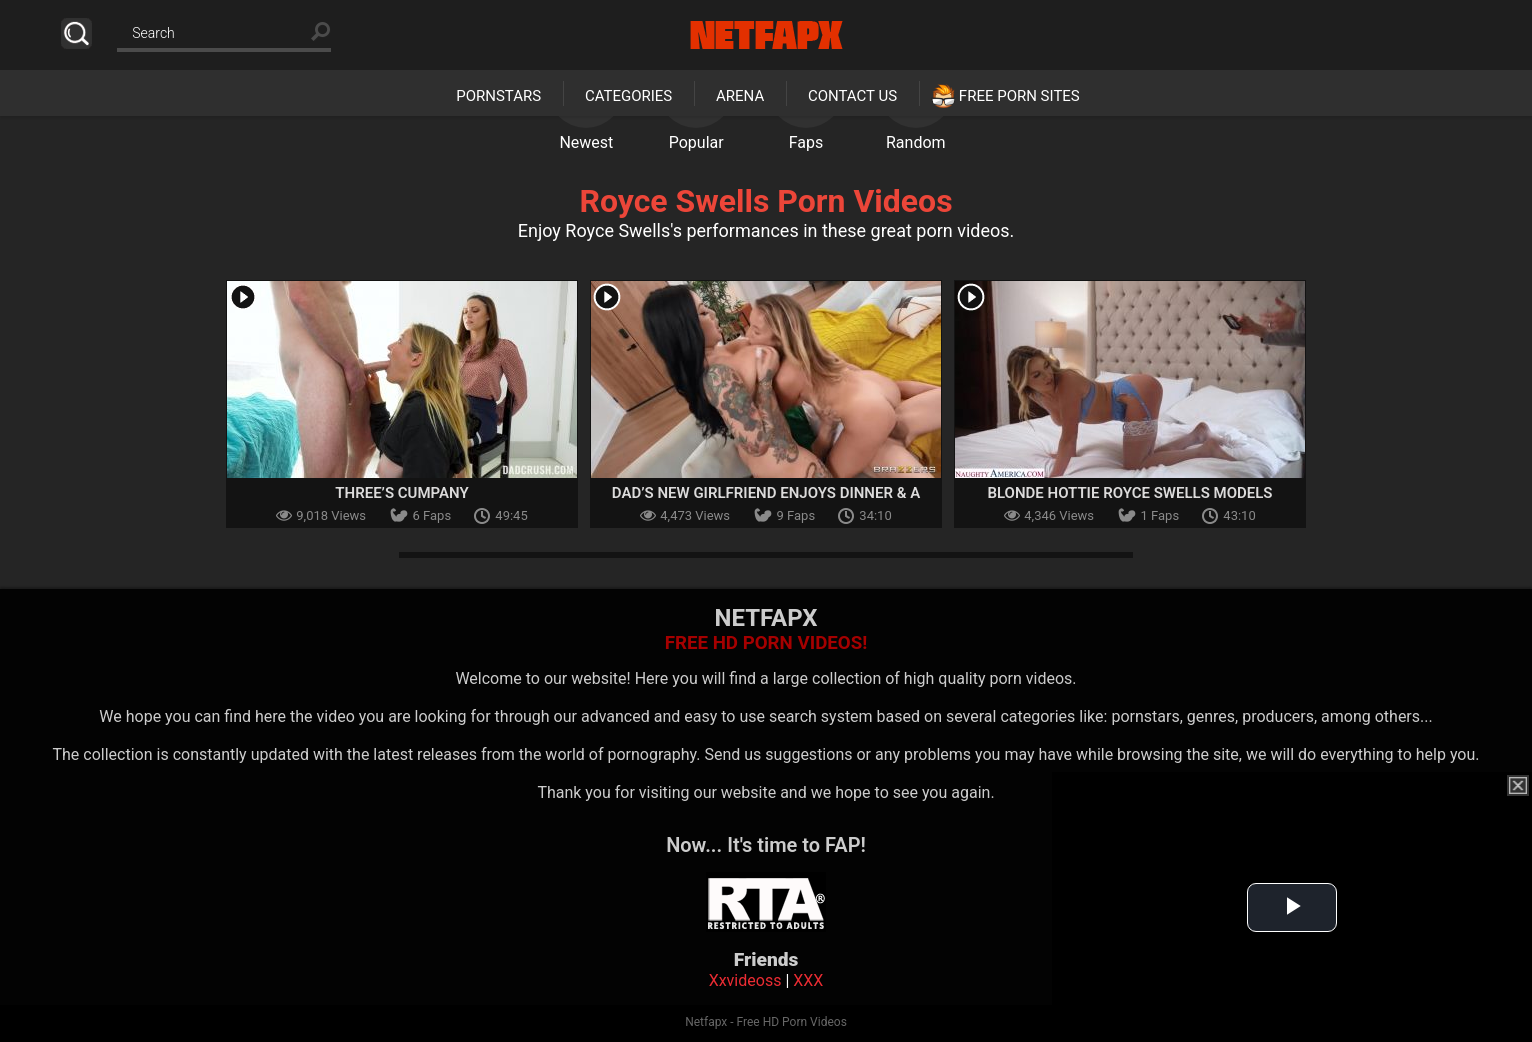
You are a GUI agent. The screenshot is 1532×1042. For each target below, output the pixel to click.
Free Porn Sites (1019, 96)
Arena (740, 96)
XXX (808, 980)
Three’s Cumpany (401, 493)
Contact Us (852, 96)
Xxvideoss (745, 980)
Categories (628, 96)
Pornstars (498, 96)
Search (76, 33)
